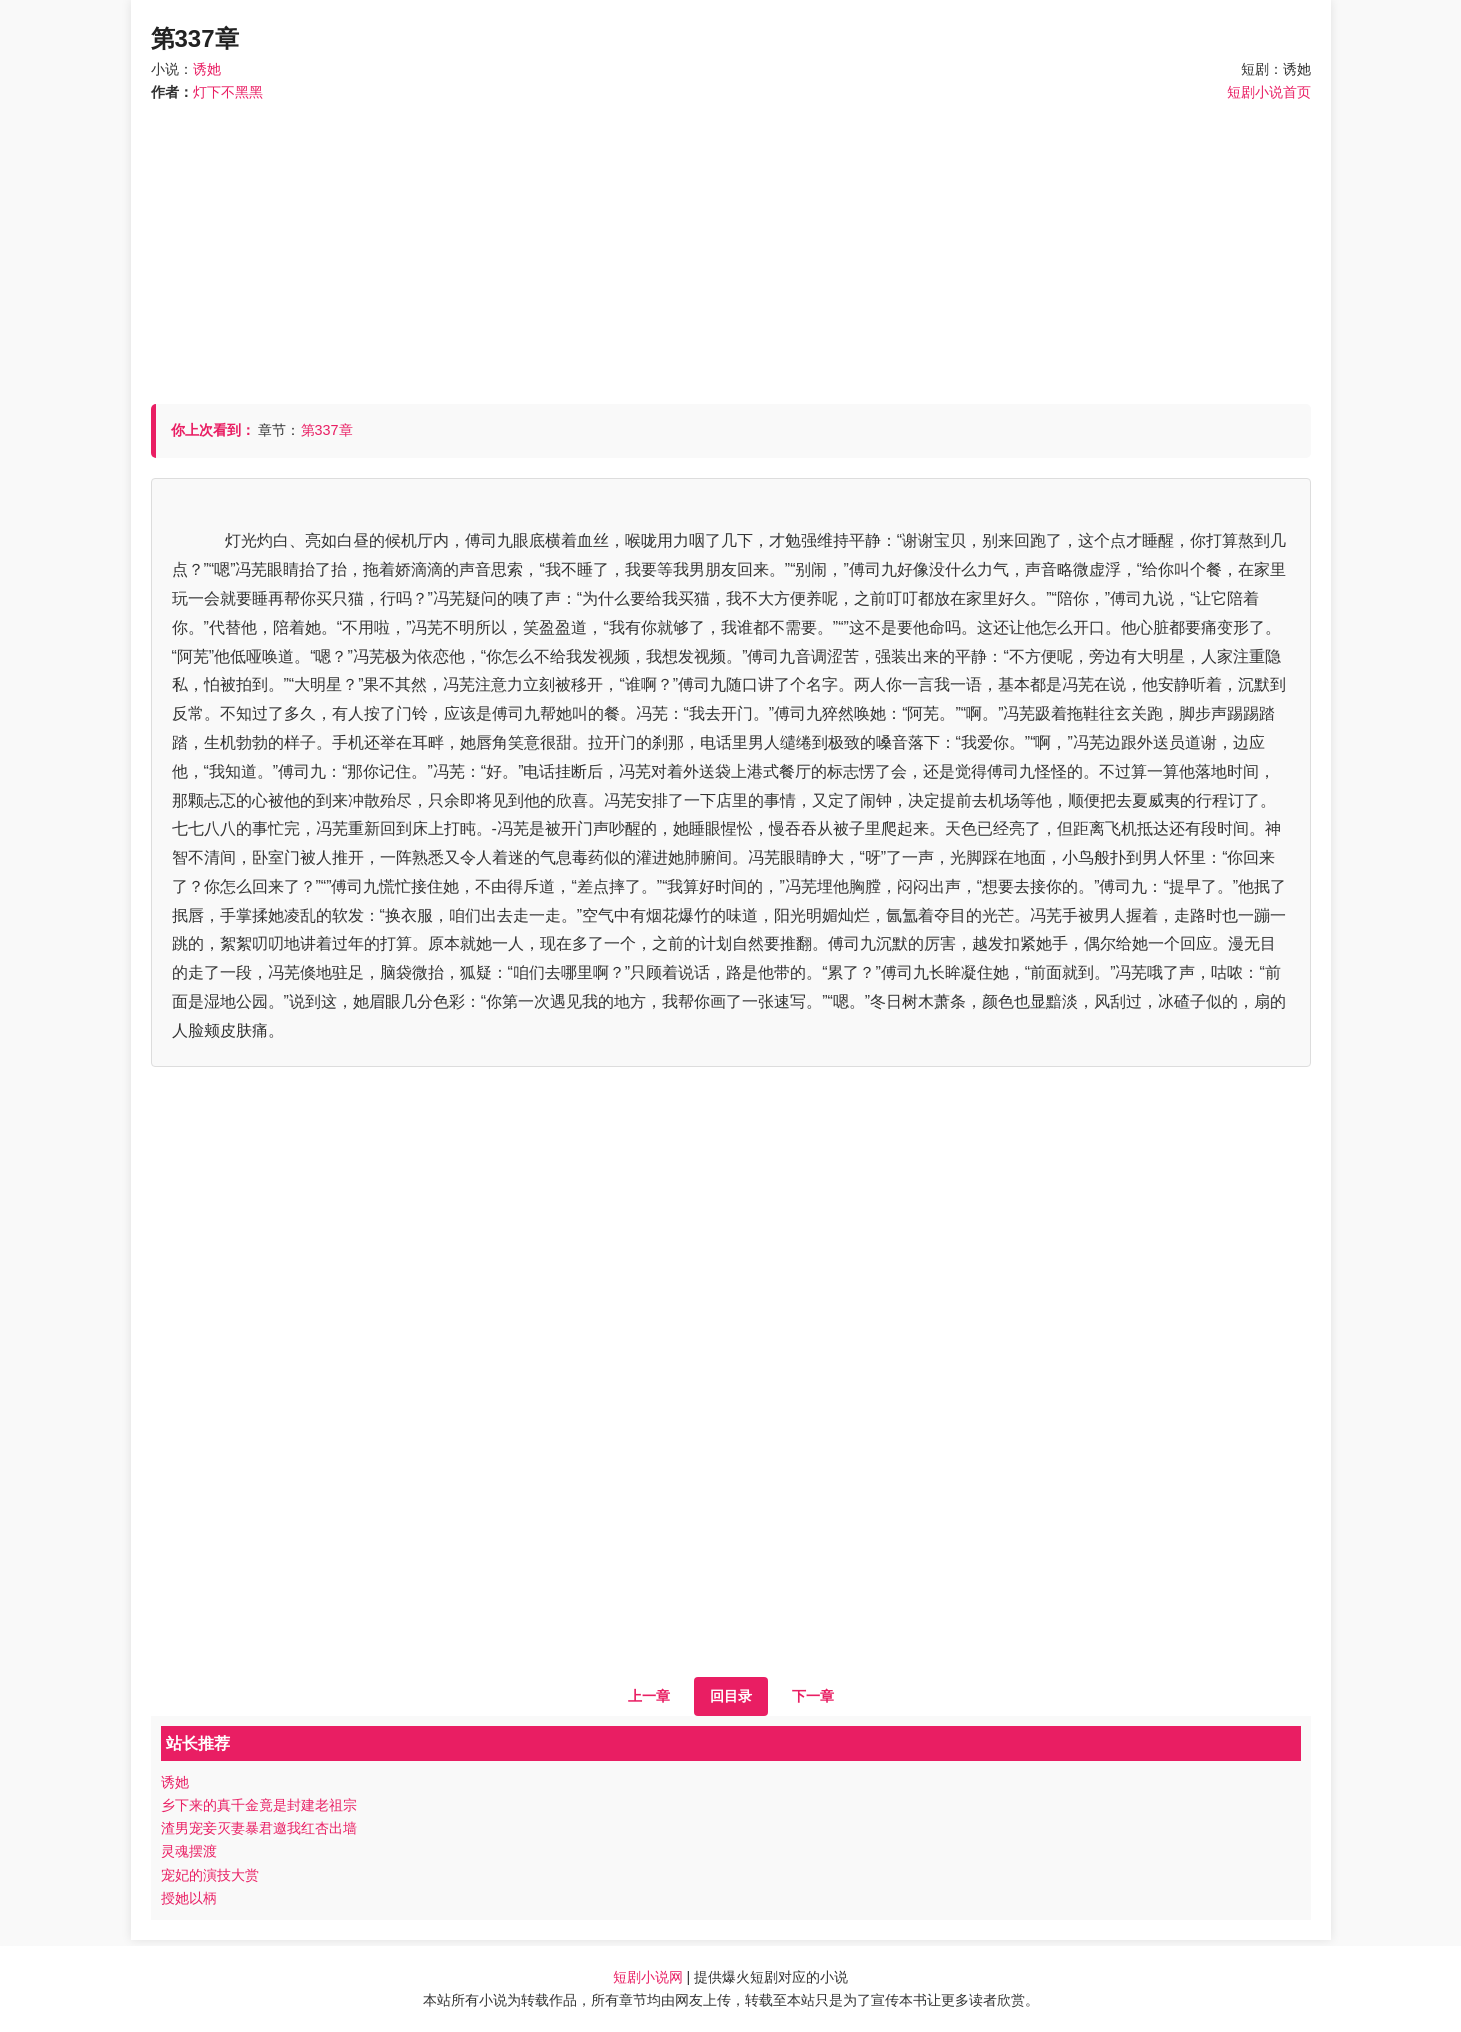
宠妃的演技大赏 (210, 1875)
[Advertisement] (731, 244)
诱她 (207, 69)
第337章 (327, 430)
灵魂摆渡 (189, 1851)
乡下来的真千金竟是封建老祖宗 (259, 1805)
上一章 (649, 1696)
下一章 (813, 1696)
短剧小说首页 (1269, 92)
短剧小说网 (648, 1977)
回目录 (731, 1696)
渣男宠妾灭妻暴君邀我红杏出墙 (259, 1828)
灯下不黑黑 (228, 92)
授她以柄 (189, 1898)
